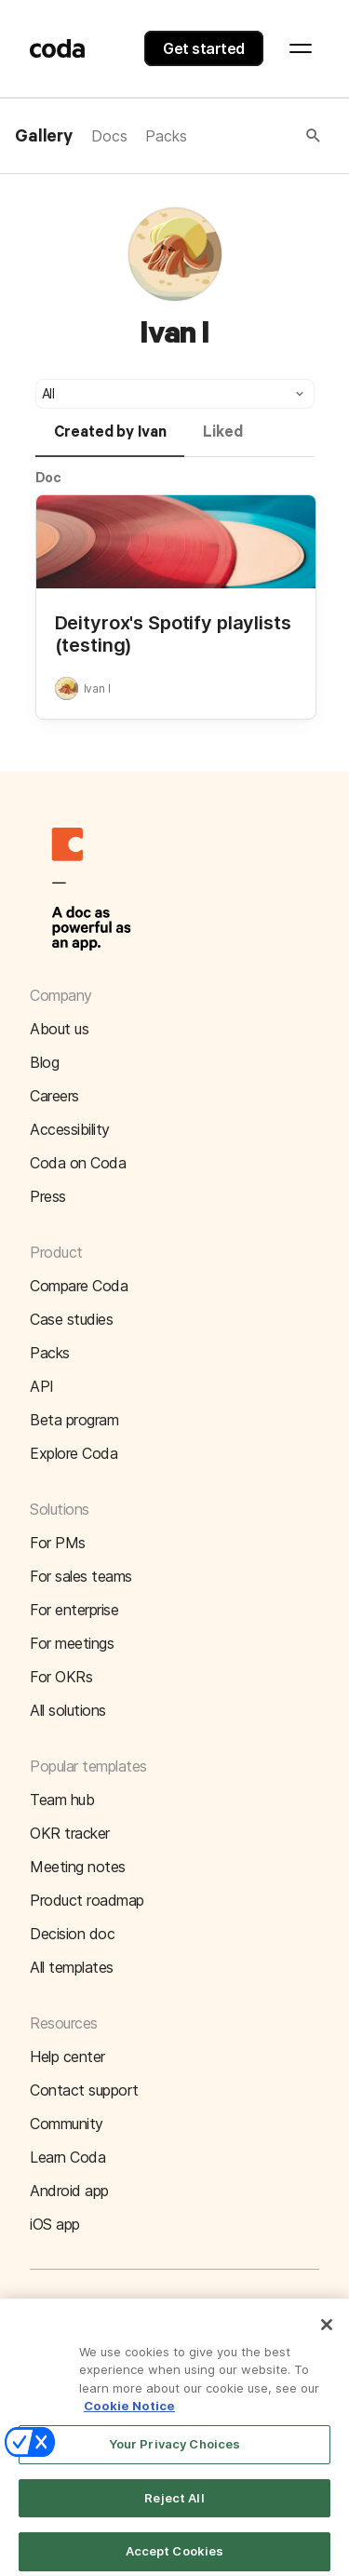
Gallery (44, 136)
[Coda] (58, 48)
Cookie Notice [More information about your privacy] (129, 2414)
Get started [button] (204, 48)
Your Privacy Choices (175, 2452)
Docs (109, 136)
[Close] (326, 2333)
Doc (48, 477)
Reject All (174, 2506)
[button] (255, 136)
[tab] (110, 440)
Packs (165, 136)
